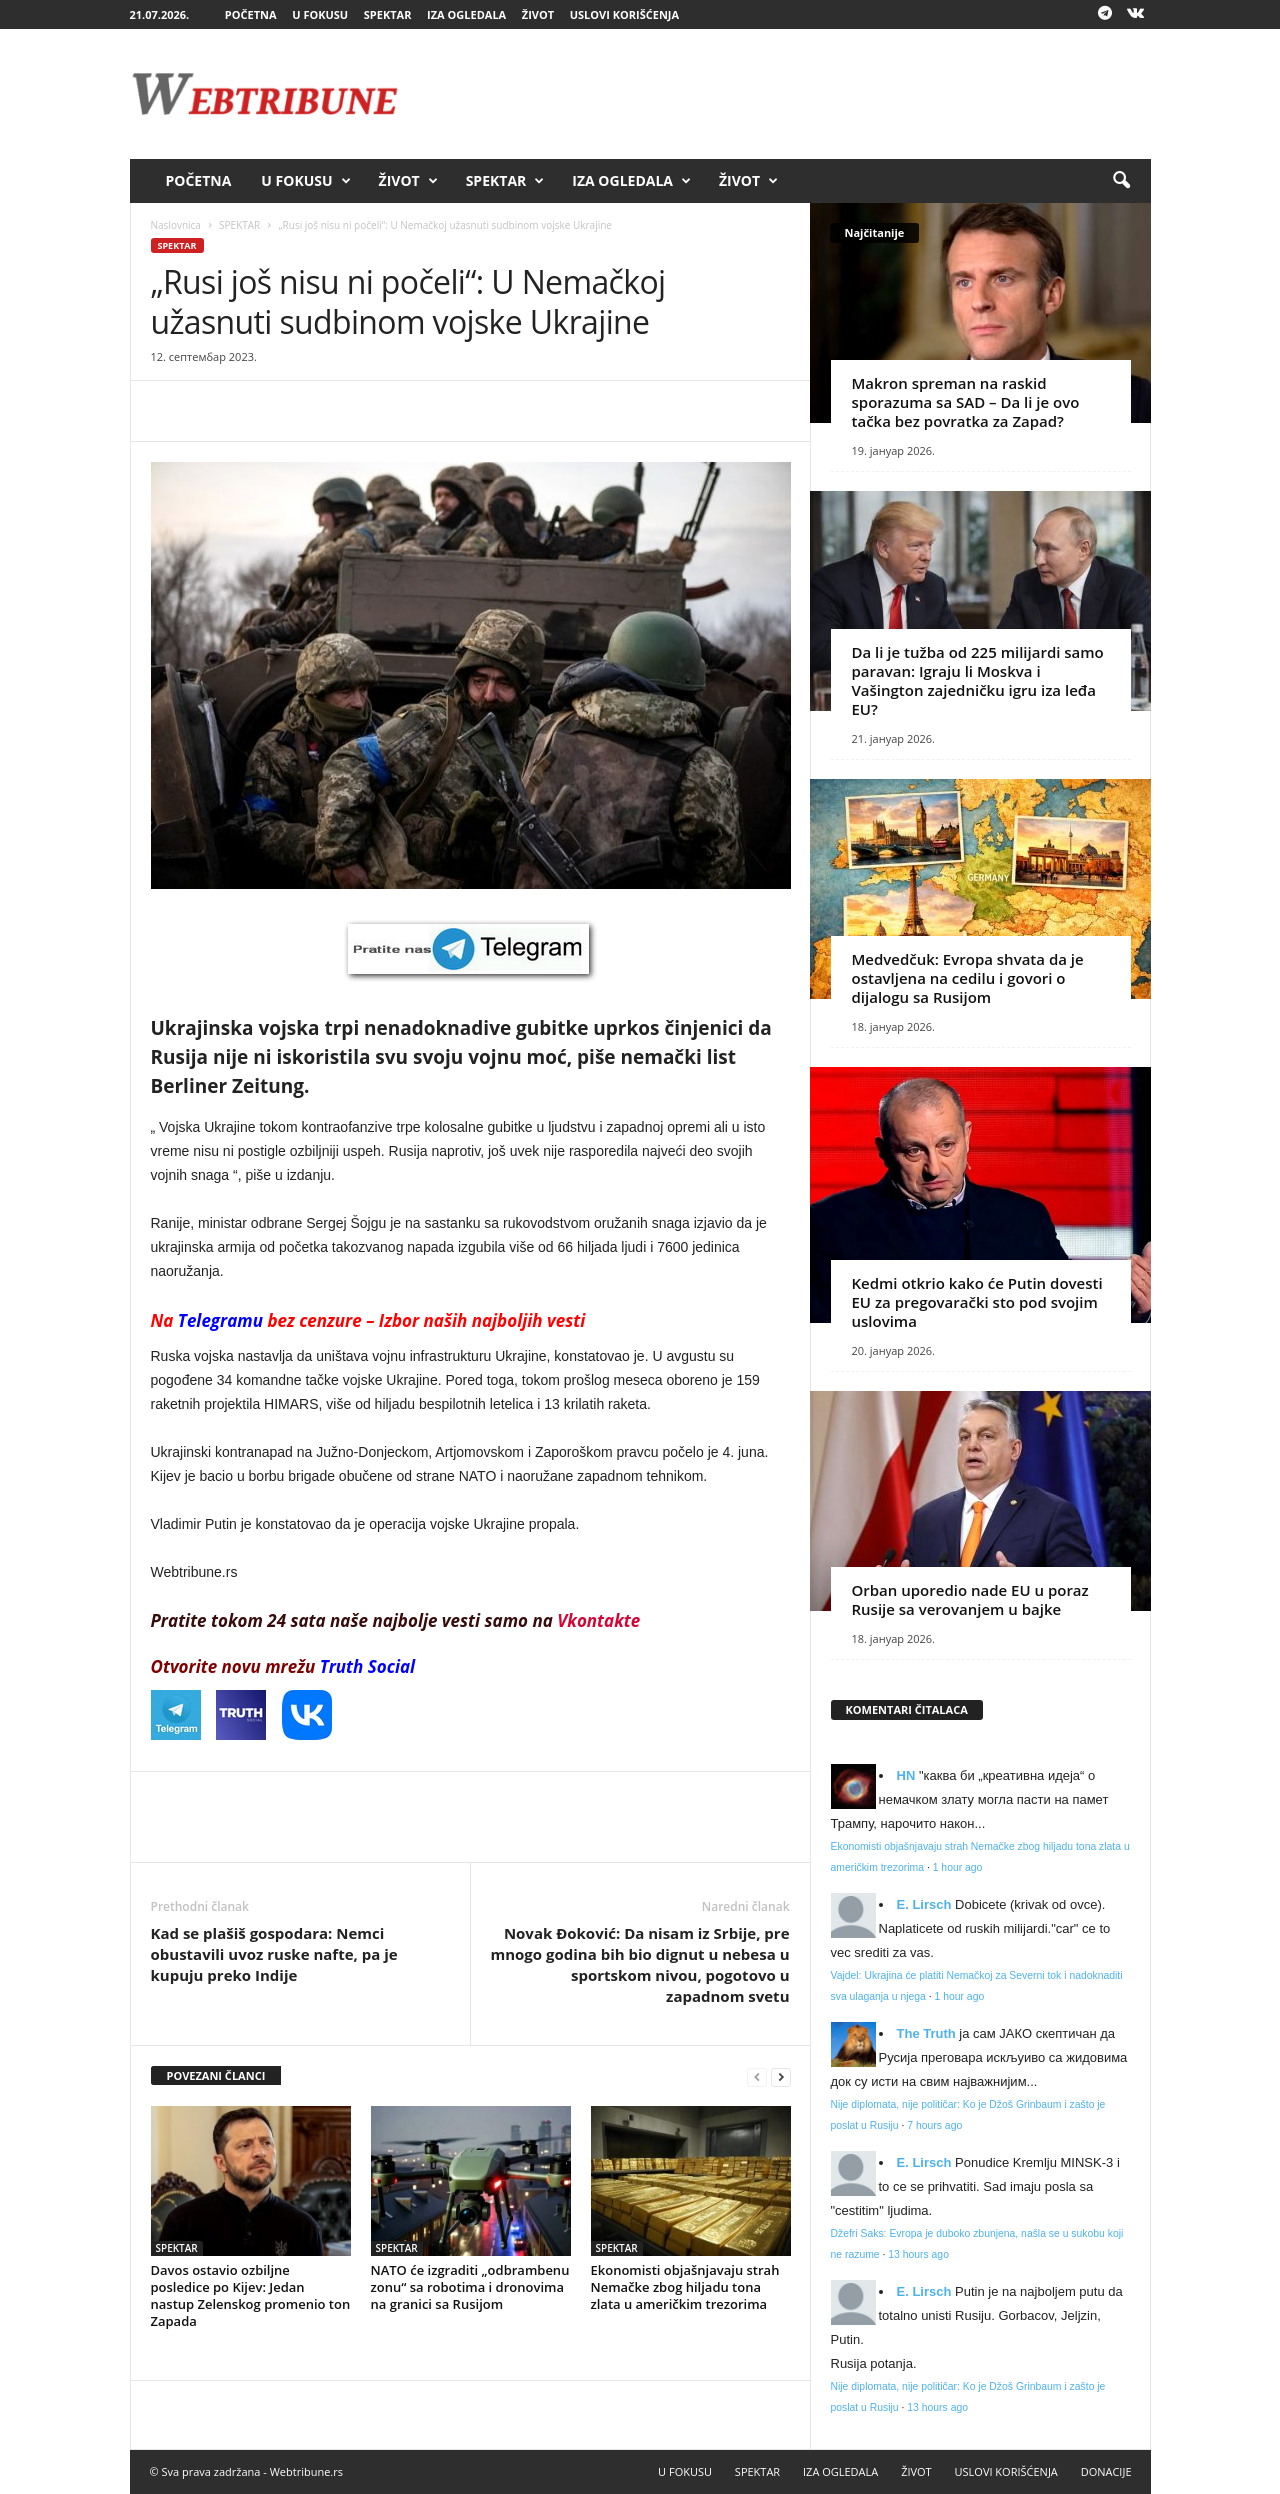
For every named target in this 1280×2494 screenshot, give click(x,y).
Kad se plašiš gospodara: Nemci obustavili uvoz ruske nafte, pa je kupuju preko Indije (274, 1954)
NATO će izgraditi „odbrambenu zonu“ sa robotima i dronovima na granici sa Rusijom (470, 2287)
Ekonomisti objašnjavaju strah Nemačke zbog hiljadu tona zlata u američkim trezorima (685, 2287)
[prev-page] (757, 2076)
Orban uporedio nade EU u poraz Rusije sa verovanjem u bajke (970, 1599)
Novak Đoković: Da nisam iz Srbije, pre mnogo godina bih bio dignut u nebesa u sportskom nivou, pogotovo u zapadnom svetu (639, 1964)
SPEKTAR (388, 14)
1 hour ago (958, 1867)
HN (906, 1775)
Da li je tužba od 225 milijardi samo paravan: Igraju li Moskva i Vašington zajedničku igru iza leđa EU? (978, 680)
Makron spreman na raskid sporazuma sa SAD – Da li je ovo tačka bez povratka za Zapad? (966, 402)
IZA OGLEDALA (466, 14)
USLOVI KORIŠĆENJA (624, 14)
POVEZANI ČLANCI (216, 2075)
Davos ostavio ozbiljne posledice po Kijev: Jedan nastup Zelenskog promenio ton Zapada (251, 2295)
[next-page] (781, 2076)
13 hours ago (918, 2254)
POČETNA (251, 14)
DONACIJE (1106, 2471)
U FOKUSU (320, 14)
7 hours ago (934, 2125)
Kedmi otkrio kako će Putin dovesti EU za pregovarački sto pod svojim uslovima (977, 1302)
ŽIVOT (538, 14)
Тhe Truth (926, 2033)
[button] (1121, 181)
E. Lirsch (924, 1904)
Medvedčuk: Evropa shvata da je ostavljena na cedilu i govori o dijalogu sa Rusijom (968, 978)
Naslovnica (176, 225)
